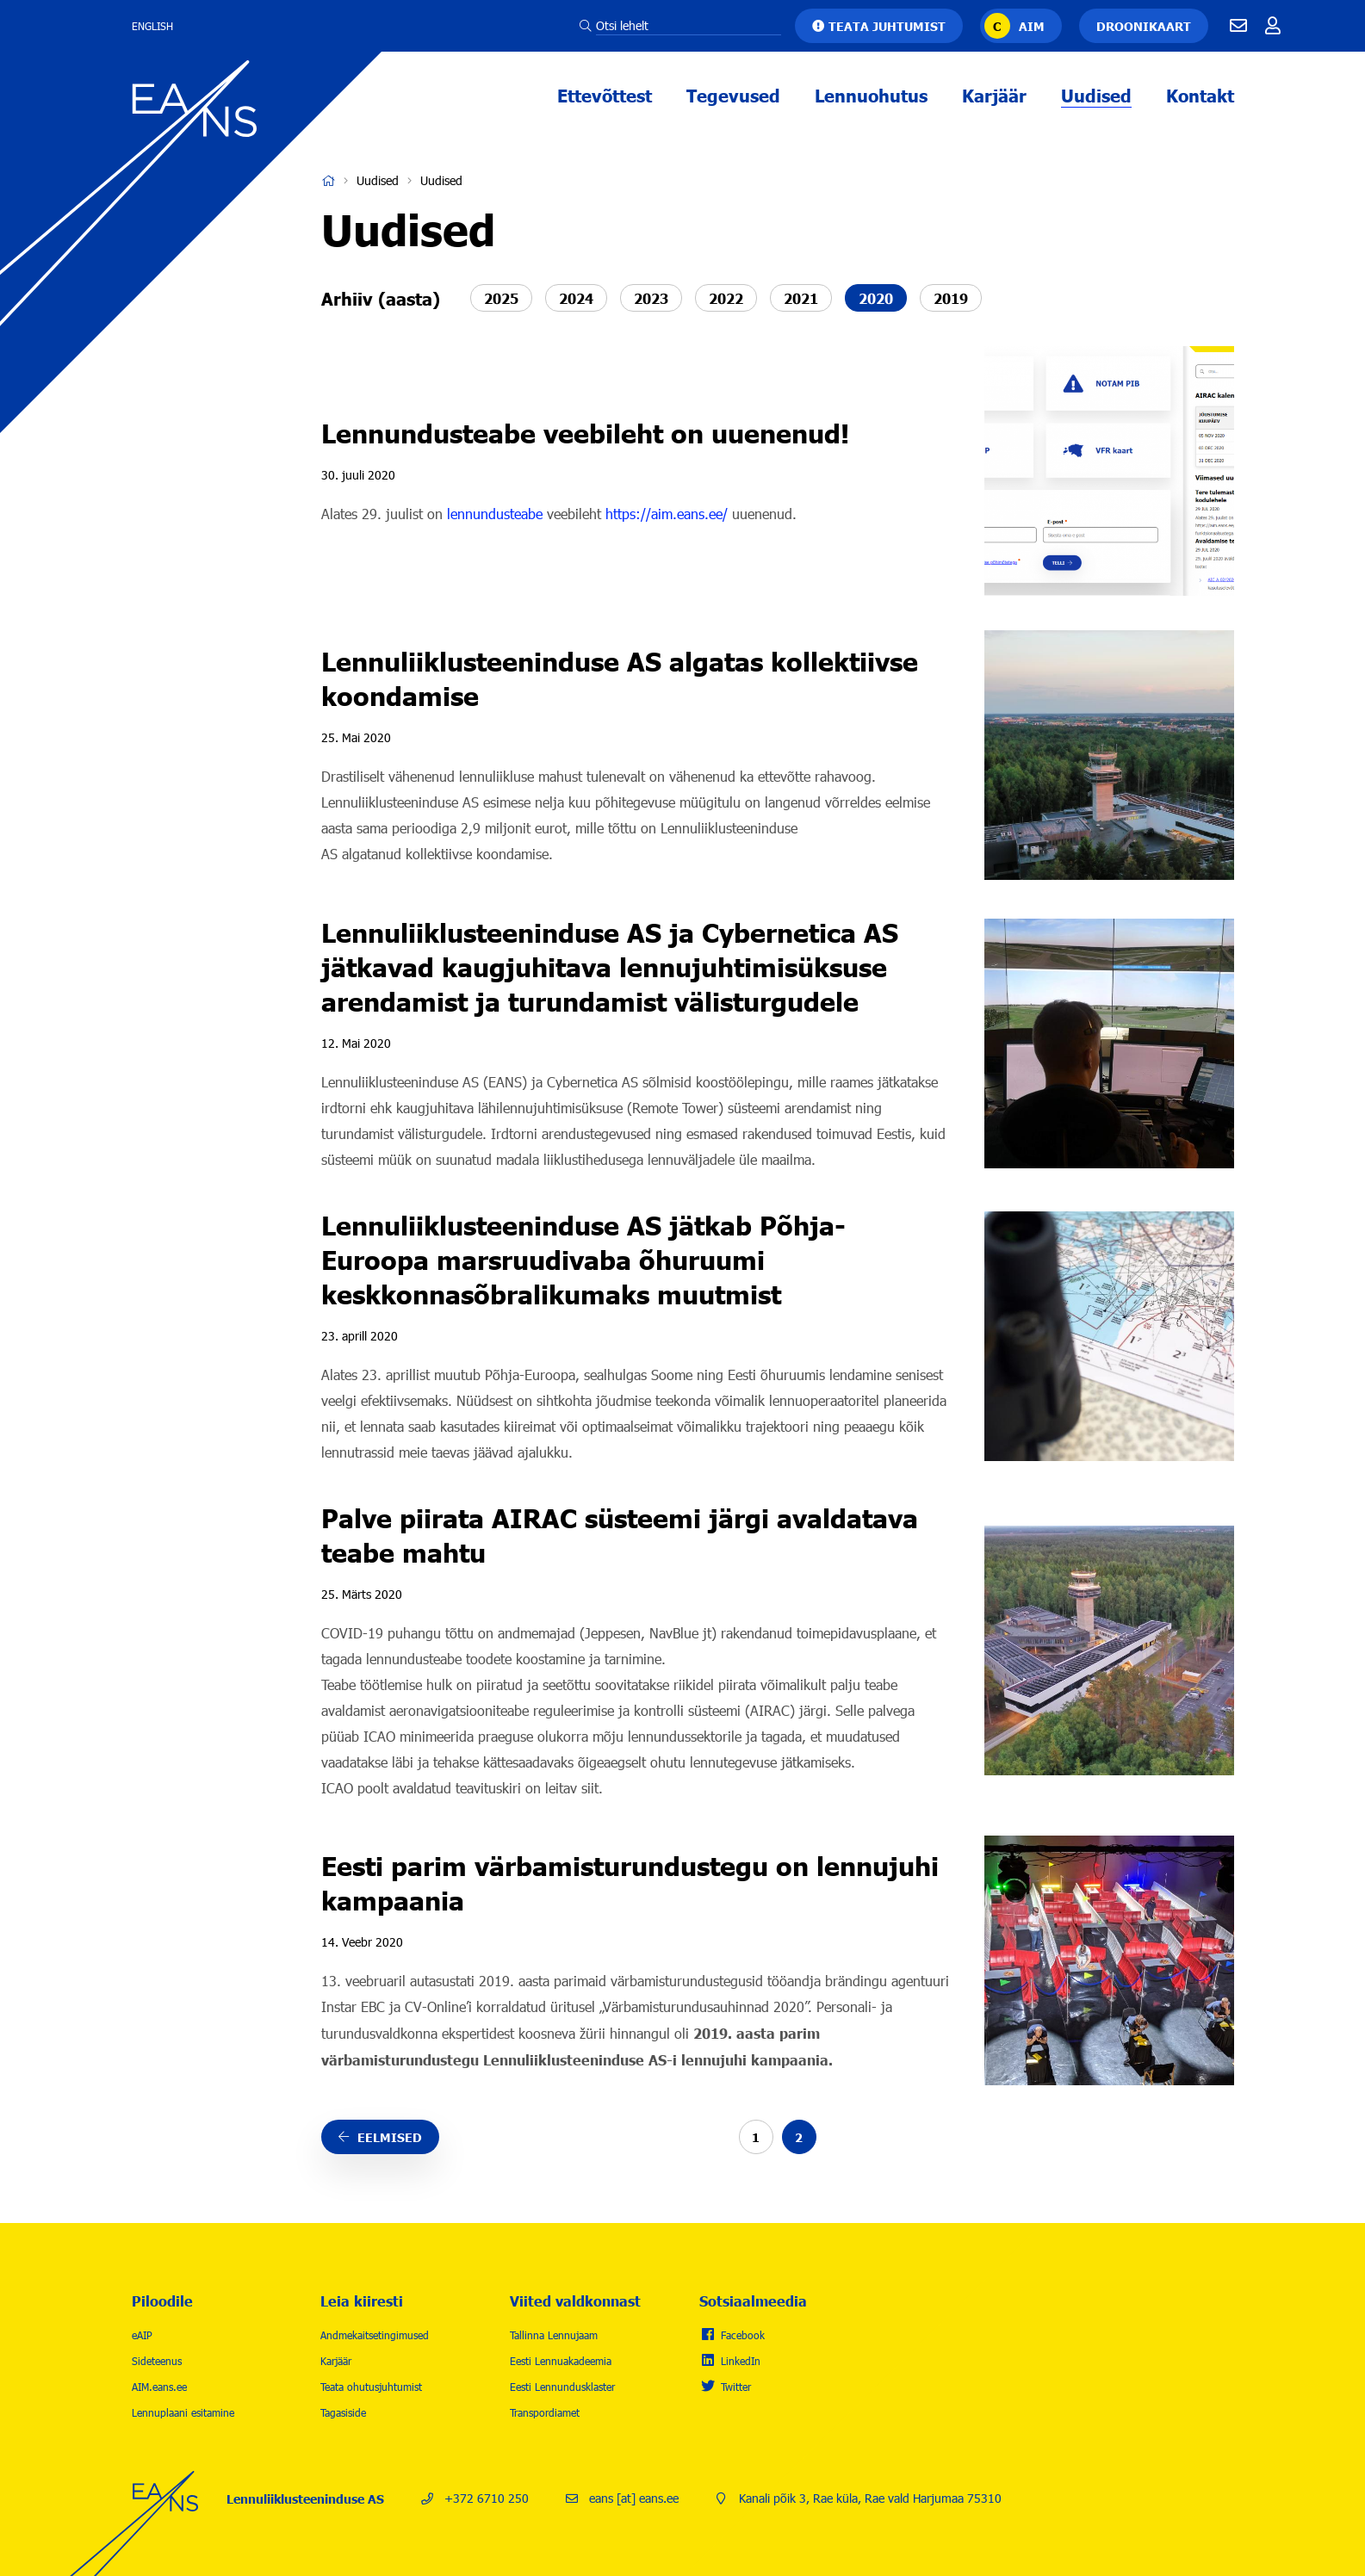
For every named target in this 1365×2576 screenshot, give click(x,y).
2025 (501, 298)
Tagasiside (343, 2412)
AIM (1032, 26)
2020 (876, 298)
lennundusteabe (495, 514)
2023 (651, 298)
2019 (951, 298)
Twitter (736, 2386)
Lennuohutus (871, 94)
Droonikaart (1143, 26)
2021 (801, 298)
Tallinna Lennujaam (554, 2335)
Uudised (1096, 94)
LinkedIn (740, 2361)
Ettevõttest (604, 94)
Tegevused (733, 94)
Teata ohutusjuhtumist (371, 2386)
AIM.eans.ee (159, 2386)
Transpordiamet (545, 2412)
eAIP (142, 2335)
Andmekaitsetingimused (374, 2335)
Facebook (743, 2335)
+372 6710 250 (486, 2498)
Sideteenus (157, 2361)
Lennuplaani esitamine (183, 2412)
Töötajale (1273, 26)
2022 (726, 298)
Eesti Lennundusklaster (562, 2386)
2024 (576, 298)
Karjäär (994, 94)
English (152, 26)
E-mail (1238, 26)
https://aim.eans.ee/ (666, 514)
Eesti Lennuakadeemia (560, 2361)
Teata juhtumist (887, 26)
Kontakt (1200, 94)
